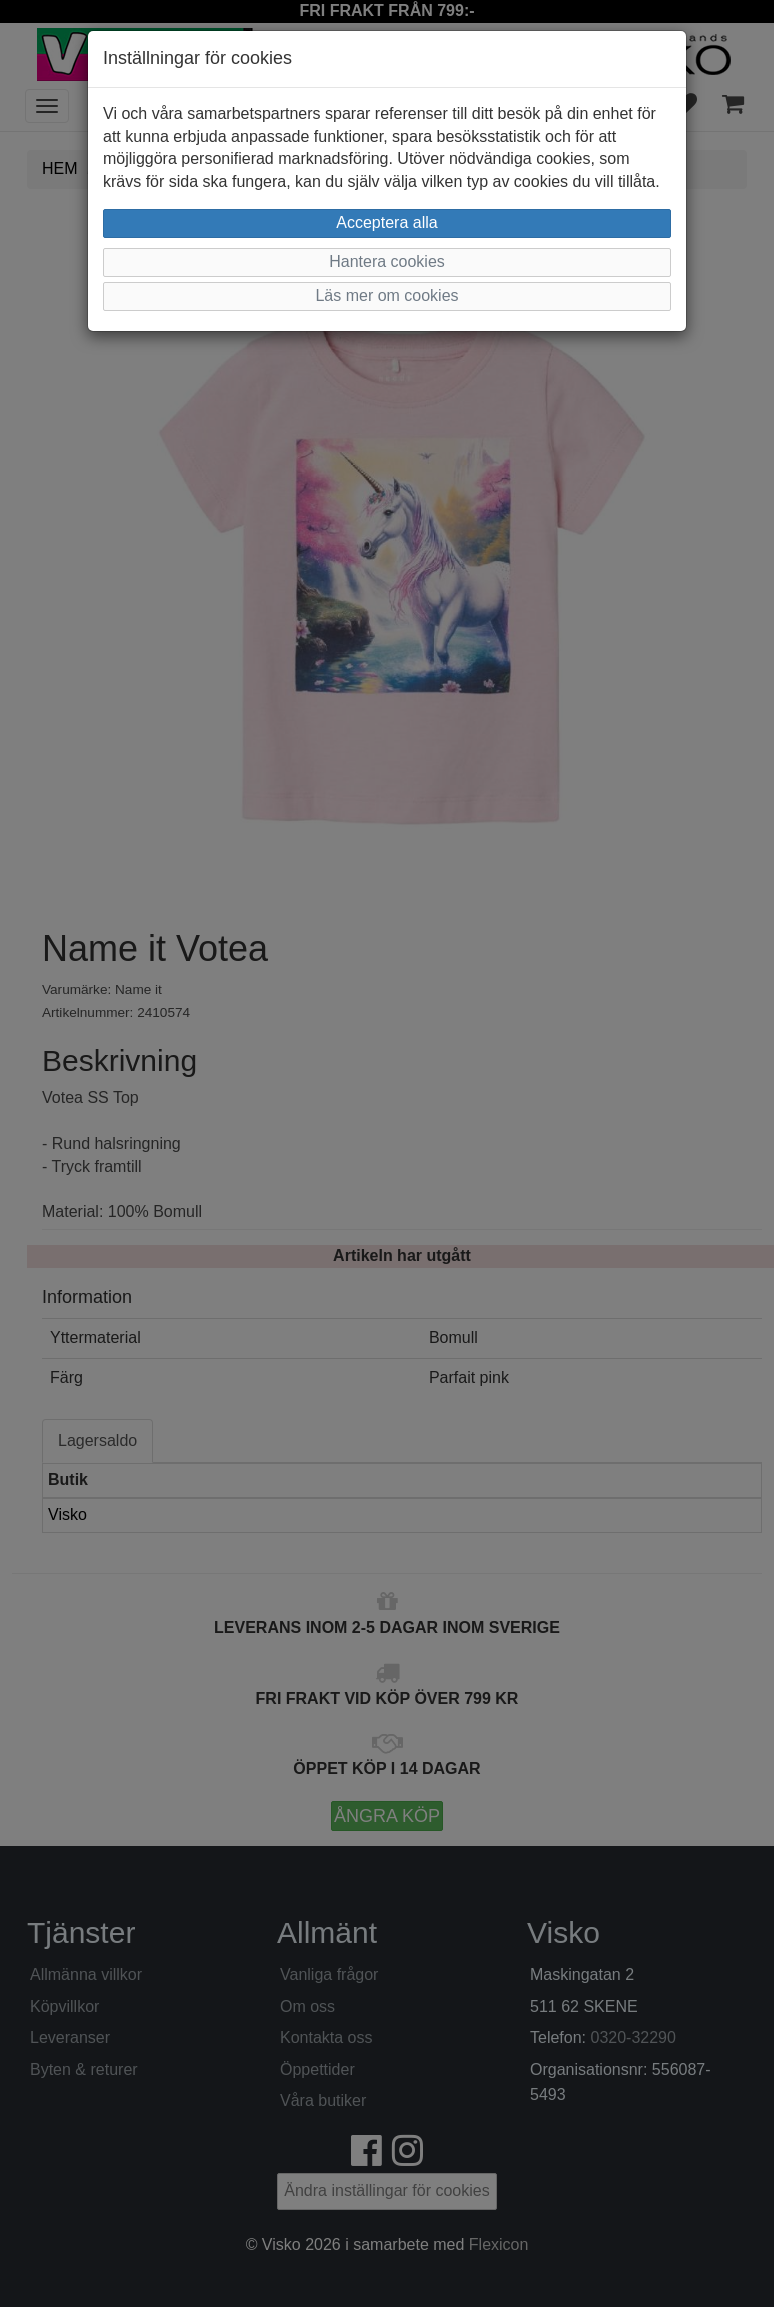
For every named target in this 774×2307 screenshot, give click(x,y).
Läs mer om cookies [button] (386, 295)
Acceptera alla (386, 222)
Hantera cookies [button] (387, 261)
